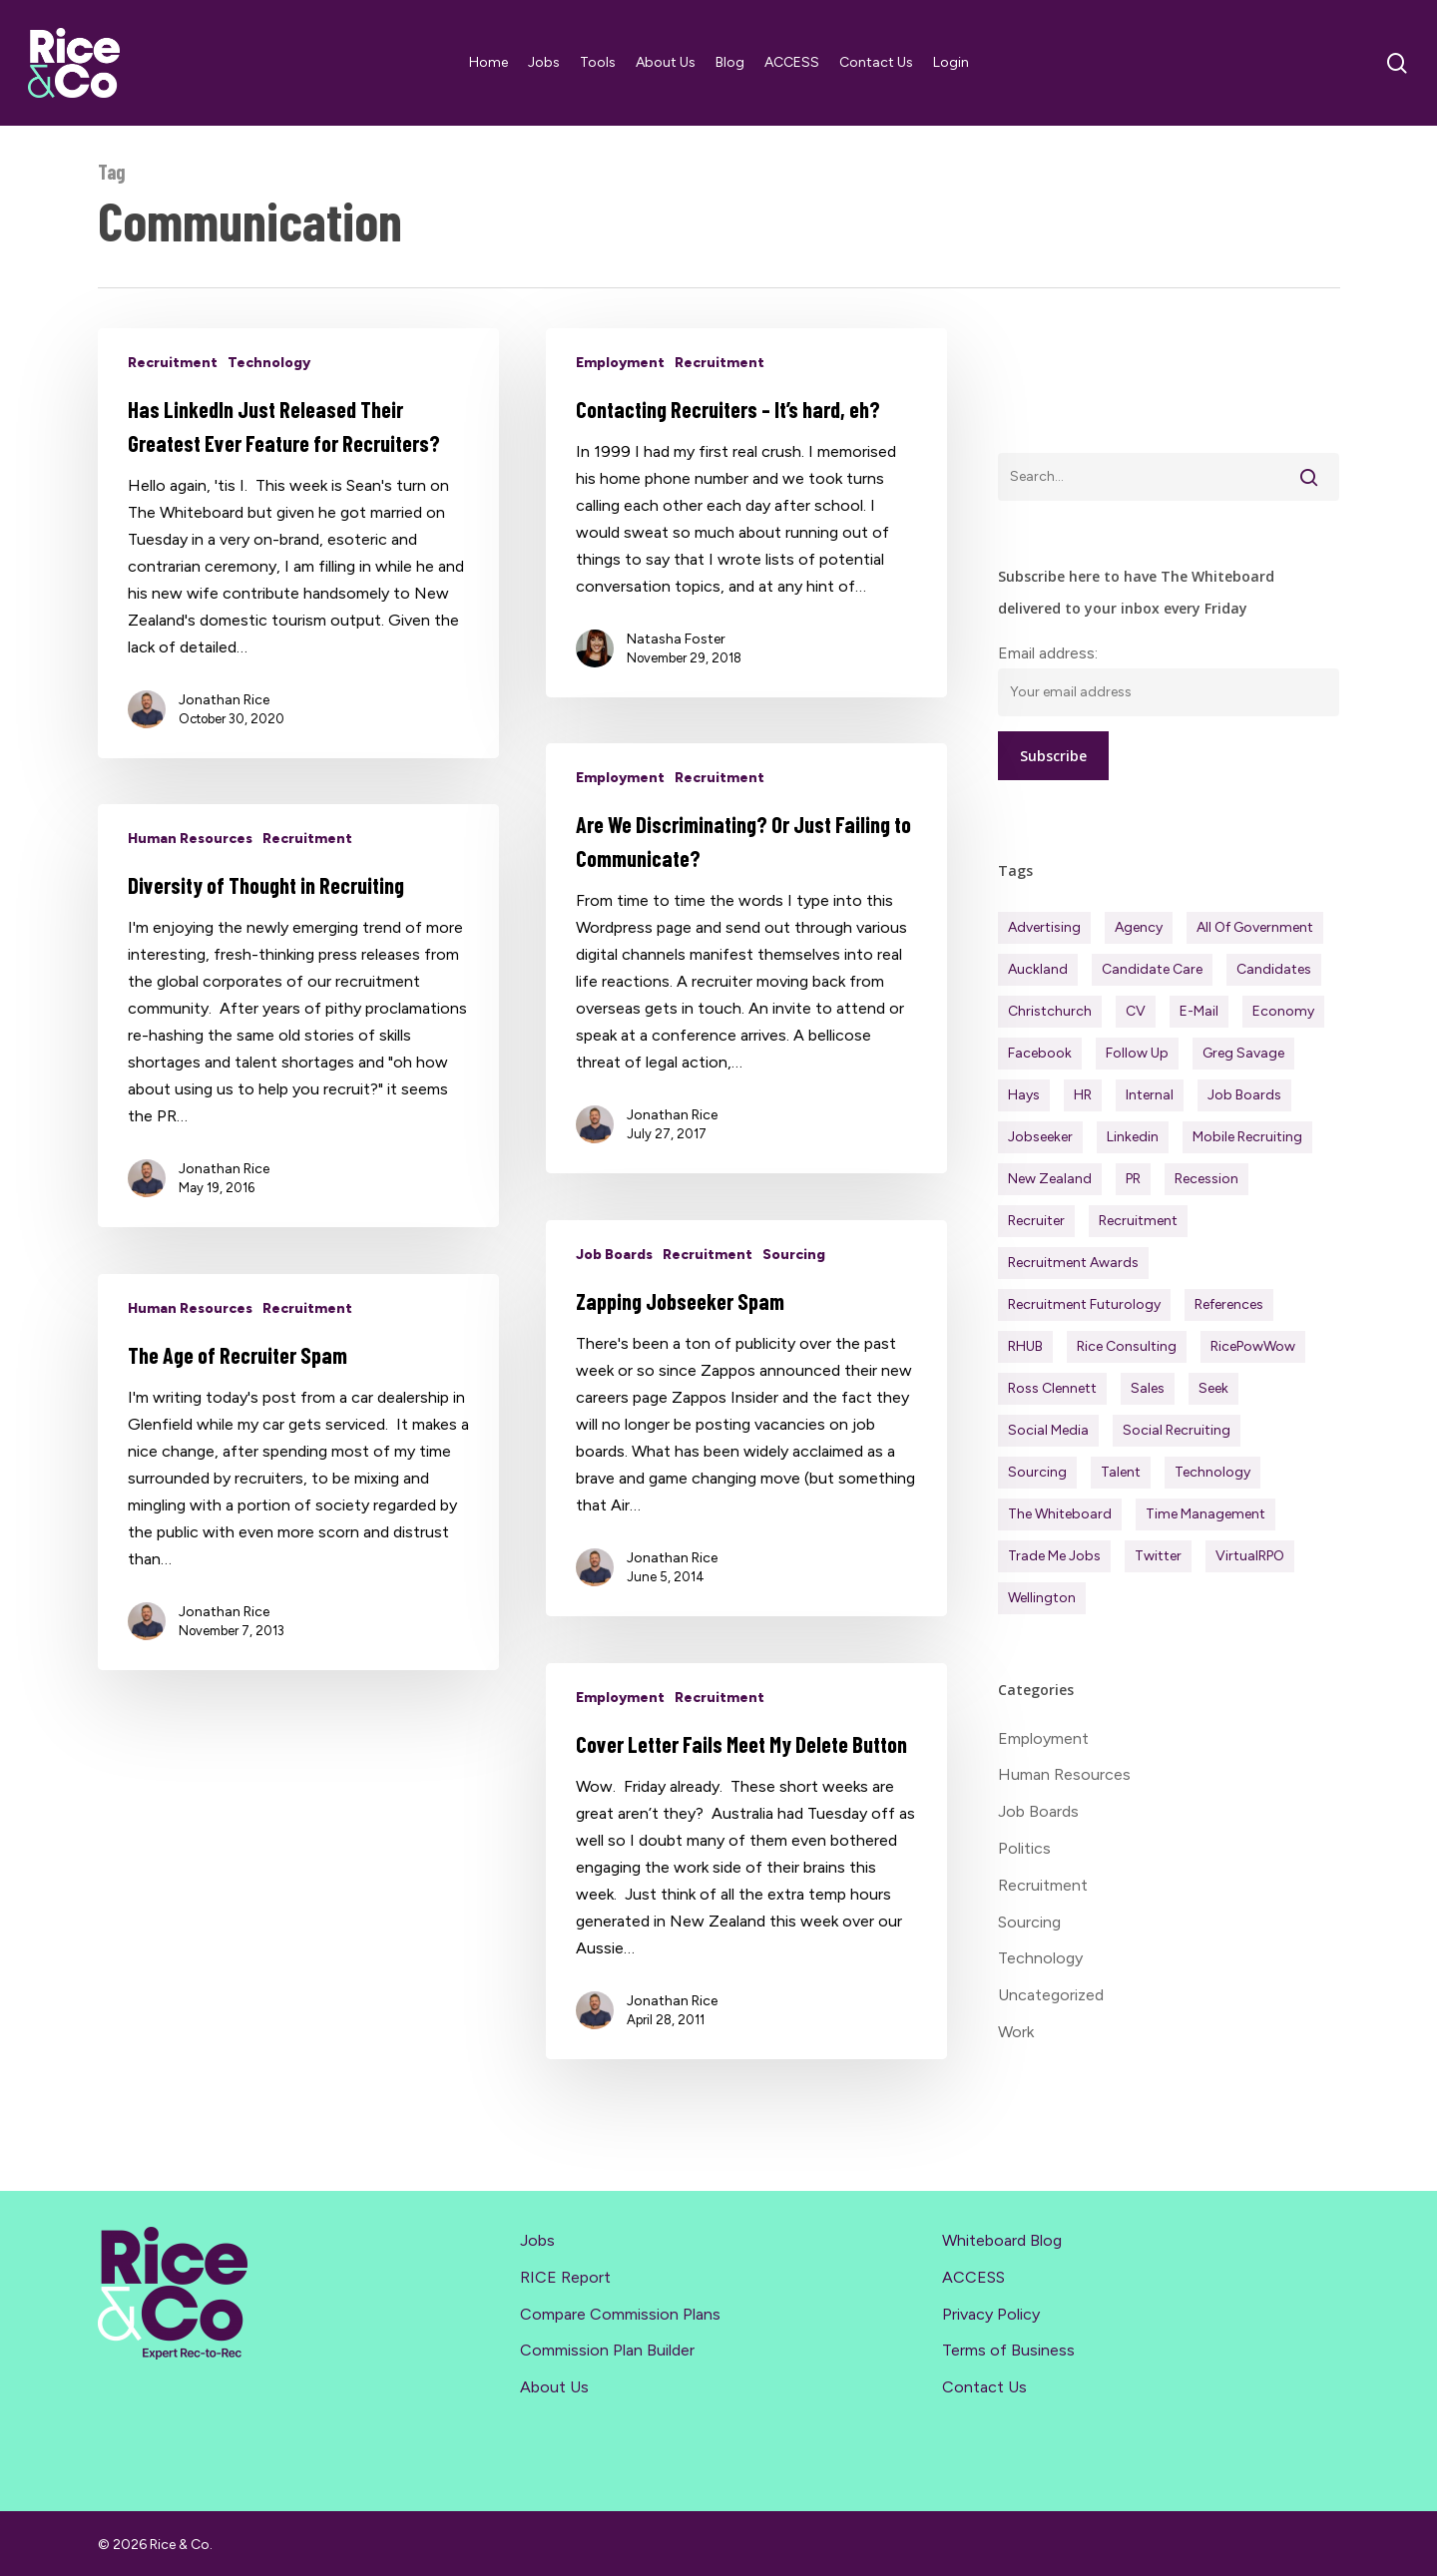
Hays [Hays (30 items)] (1024, 1094)
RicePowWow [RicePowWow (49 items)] (1252, 1346)
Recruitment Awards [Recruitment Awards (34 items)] (1073, 1262)
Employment (620, 362)
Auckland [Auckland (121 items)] (1038, 969)
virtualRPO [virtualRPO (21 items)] (1249, 1555)
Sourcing (793, 1301)
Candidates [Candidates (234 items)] (1273, 969)
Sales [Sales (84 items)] (1148, 1388)
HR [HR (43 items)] (1083, 1094)
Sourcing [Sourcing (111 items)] (1037, 1472)
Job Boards (614, 1301)
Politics (1024, 1848)
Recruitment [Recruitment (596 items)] (1138, 1220)
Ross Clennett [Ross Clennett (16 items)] (1052, 1388)
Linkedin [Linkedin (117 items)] (1133, 1136)
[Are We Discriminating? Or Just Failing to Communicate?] (747, 1005)
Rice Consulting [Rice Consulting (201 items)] (1127, 1346)
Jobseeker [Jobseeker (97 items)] (1040, 1136)
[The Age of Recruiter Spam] (299, 1519)
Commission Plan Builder (607, 2350)
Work (1016, 2031)
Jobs (537, 2240)
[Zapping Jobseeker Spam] (747, 1465)
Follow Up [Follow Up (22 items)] (1137, 1053)
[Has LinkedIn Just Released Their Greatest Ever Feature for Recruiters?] (299, 543)
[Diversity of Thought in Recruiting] (299, 1062)
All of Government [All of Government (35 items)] (1255, 927)
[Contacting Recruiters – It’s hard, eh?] (747, 512)
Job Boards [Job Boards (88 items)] (1244, 1094)
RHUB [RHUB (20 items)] (1025, 1346)
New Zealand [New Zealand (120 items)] (1050, 1178)
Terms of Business (1008, 2350)
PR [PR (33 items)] (1133, 1178)
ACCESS (973, 2277)
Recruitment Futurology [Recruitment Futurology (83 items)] (1084, 1304)
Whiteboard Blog (1002, 2240)
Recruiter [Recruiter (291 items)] (1036, 1220)
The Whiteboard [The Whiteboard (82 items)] (1060, 1513)
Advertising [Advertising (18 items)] (1044, 927)
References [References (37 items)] (1229, 1304)
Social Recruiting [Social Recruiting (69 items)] (1176, 1430)
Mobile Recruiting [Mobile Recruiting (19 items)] (1247, 1136)
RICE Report (565, 2277)
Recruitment (173, 362)
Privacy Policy (991, 2314)
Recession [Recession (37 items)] (1206, 1178)
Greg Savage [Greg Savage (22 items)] (1243, 1053)
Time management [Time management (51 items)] (1205, 1513)
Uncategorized (1051, 1994)
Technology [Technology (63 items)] (1212, 1472)
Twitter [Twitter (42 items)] (1158, 1555)
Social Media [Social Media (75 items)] (1048, 1430)
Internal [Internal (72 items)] (1150, 1094)
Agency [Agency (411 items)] (1139, 927)
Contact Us (984, 2386)
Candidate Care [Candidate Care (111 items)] (1152, 969)
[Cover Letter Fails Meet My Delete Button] (747, 1908)
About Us (554, 2386)
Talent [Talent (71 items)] (1121, 1472)
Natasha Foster (676, 639)
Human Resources (190, 885)
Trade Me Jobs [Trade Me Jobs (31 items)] (1054, 1555)
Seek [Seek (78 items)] (1213, 1388)
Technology (269, 362)
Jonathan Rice (224, 699)
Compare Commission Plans (620, 2314)
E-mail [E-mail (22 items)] (1199, 1011)
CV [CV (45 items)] (1136, 1011)
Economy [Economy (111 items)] (1283, 1011)
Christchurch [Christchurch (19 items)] (1050, 1011)
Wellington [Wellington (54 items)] (1042, 1597)
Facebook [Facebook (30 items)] (1040, 1053)
